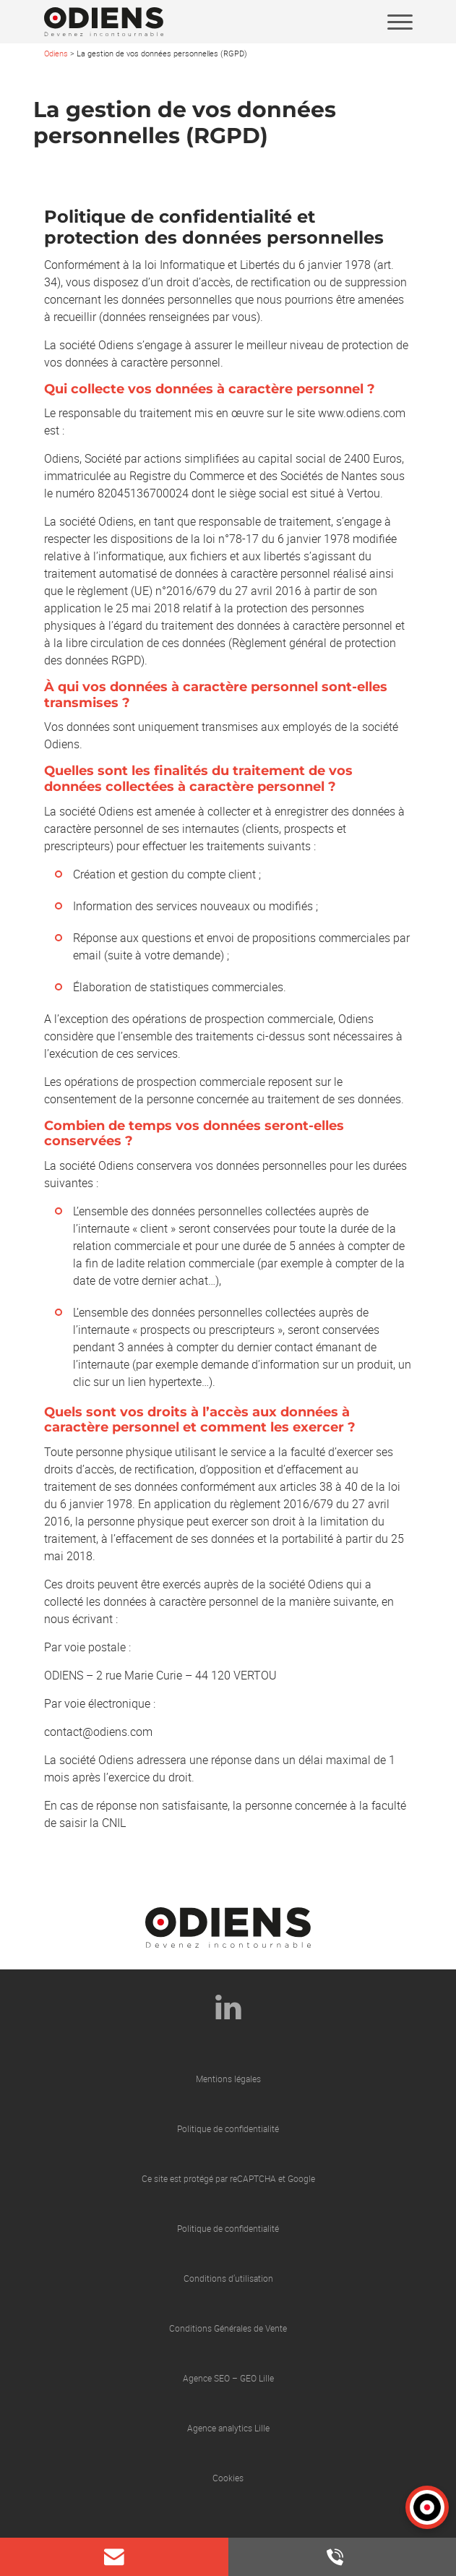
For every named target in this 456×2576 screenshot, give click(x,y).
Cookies (228, 2477)
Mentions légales (228, 2078)
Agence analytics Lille (228, 2428)
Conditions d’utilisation (228, 2278)
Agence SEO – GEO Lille (228, 2378)
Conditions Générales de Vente (228, 2328)
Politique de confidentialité (228, 2128)
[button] (427, 2507)
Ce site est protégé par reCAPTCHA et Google (228, 2178)
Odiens (56, 53)
